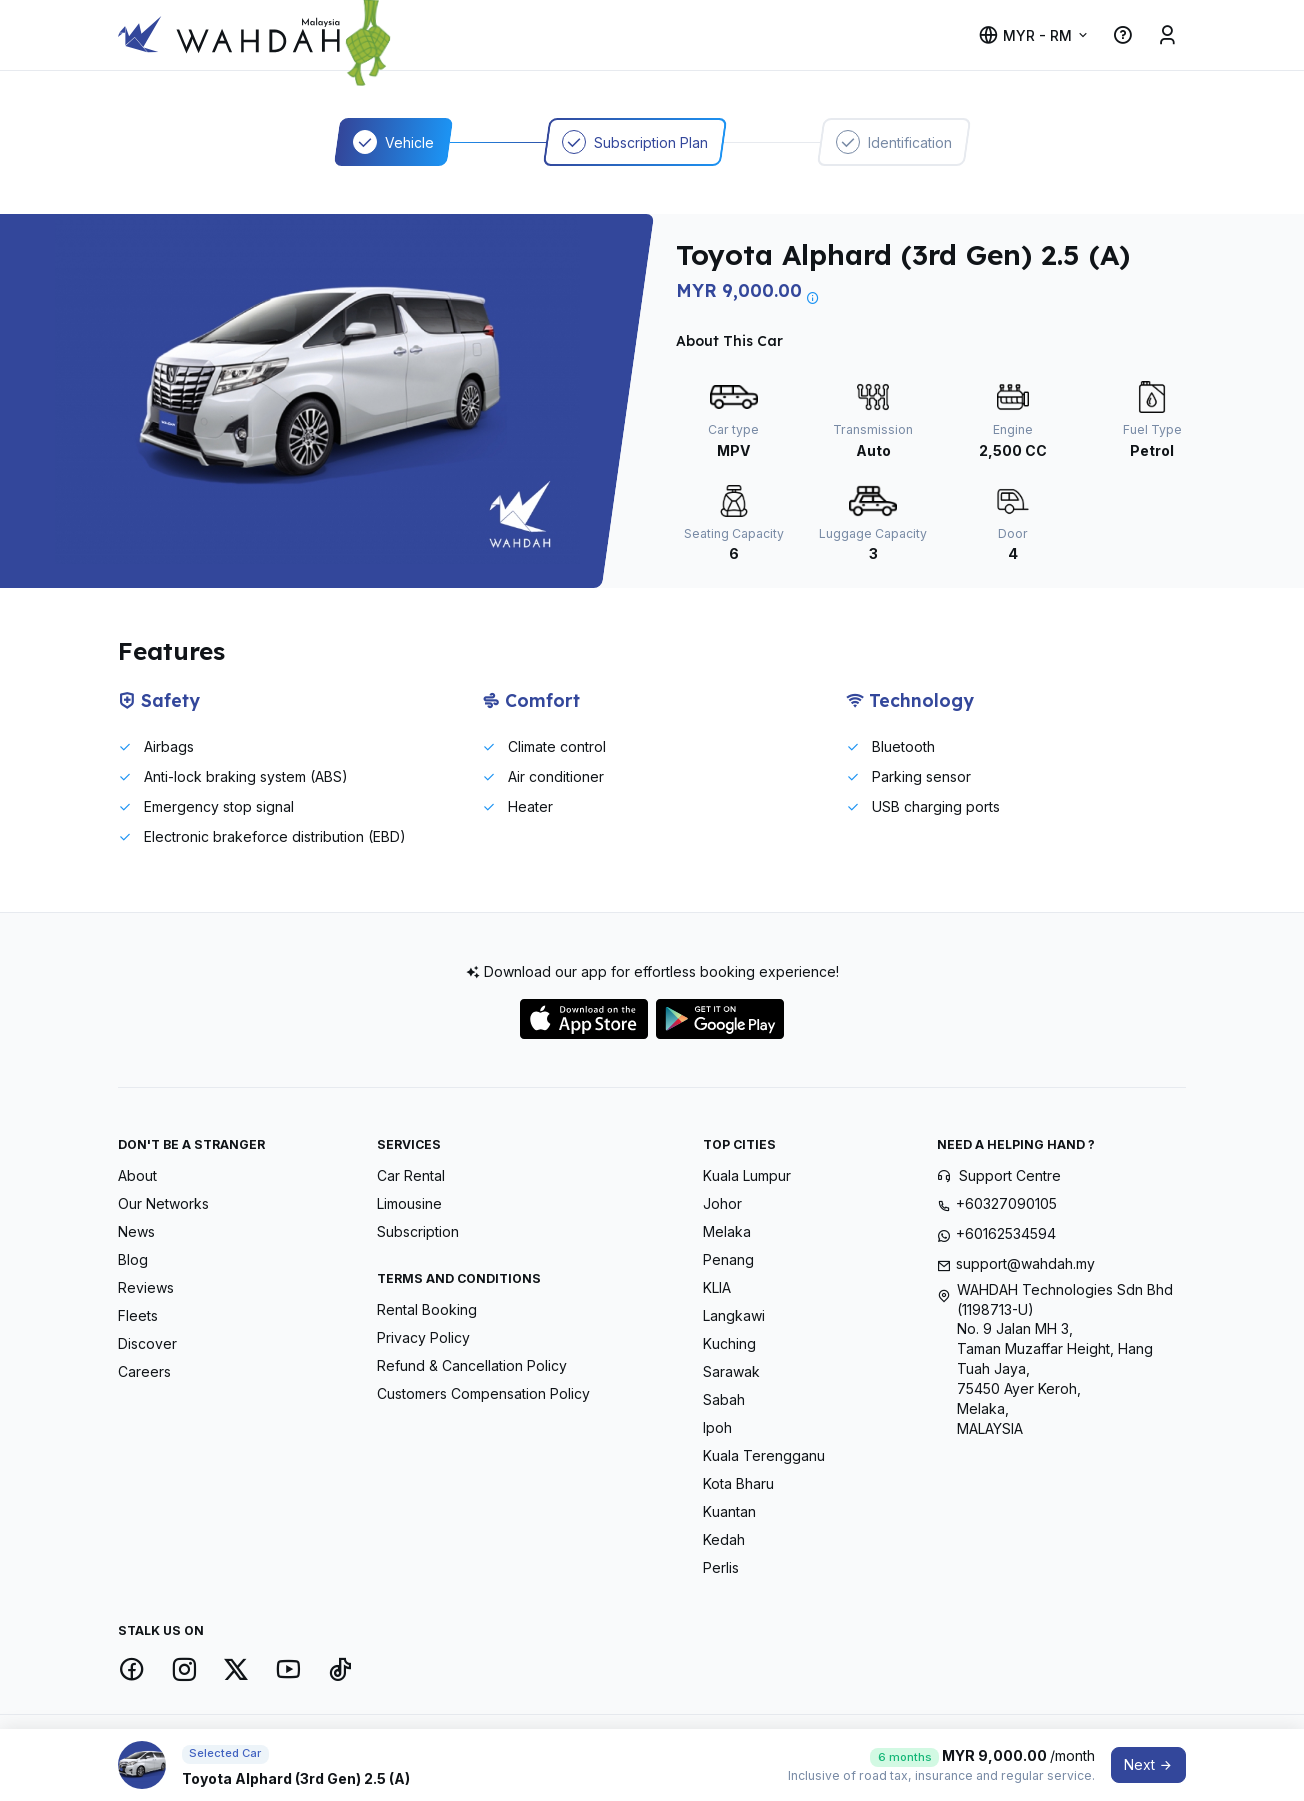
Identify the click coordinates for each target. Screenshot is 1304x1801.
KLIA (717, 1287)
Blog (133, 1259)
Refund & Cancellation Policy (472, 1365)
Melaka (727, 1231)
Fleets (138, 1315)
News (136, 1231)
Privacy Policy (423, 1337)
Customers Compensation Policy (483, 1393)
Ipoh (717, 1427)
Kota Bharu (738, 1483)
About (137, 1175)
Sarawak (731, 1371)
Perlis (721, 1567)
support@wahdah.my (1025, 1263)
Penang (728, 1259)
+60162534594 (1006, 1233)
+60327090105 (1006, 1203)
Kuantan (729, 1511)
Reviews (146, 1287)
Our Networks (163, 1203)
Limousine (409, 1203)
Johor (722, 1203)
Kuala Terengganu (764, 1455)
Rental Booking (427, 1309)
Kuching (729, 1343)
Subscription (418, 1231)
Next (1148, 1764)
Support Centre (1010, 1175)
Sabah (724, 1399)
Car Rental (411, 1175)
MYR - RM (1025, 35)
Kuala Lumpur (747, 1175)
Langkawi (734, 1315)
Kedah (724, 1539)
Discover (147, 1343)
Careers (144, 1371)
